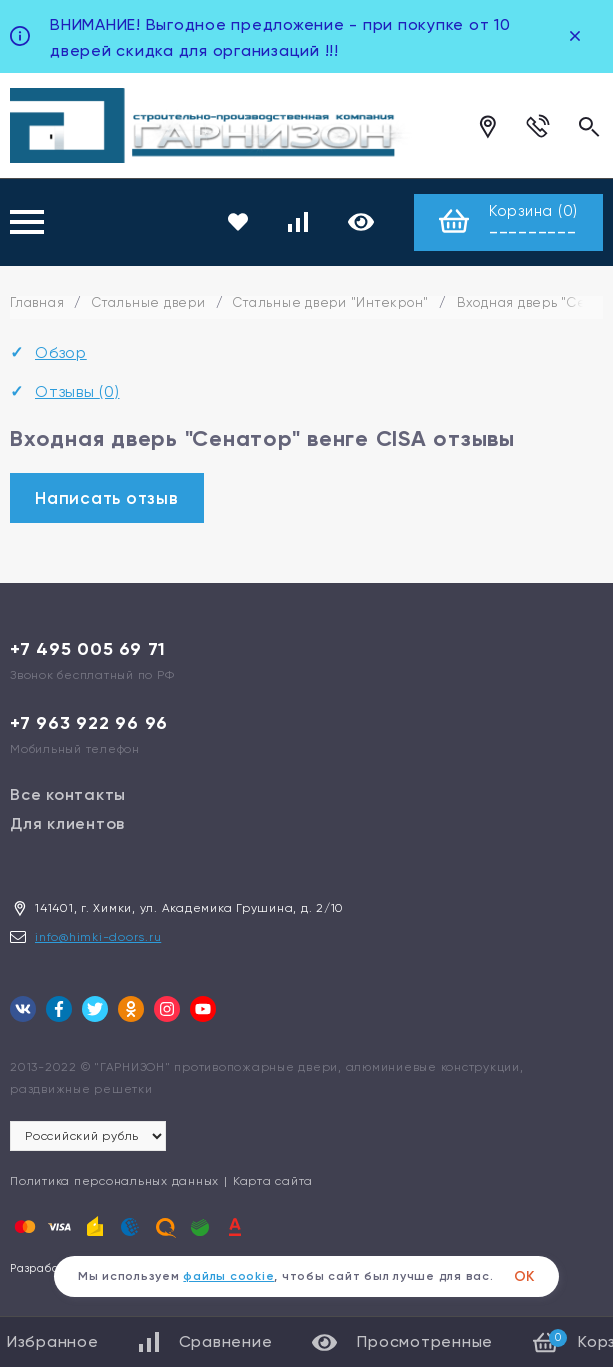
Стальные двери (149, 302)
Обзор (61, 352)
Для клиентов (67, 823)
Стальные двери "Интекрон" (331, 302)
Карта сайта (273, 1181)
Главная (37, 302)
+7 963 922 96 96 (89, 723)
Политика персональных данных (114, 1181)
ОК (525, 1276)
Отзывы (77, 391)
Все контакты (68, 794)
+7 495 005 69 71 (88, 649)
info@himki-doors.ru (98, 937)
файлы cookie (228, 1276)
